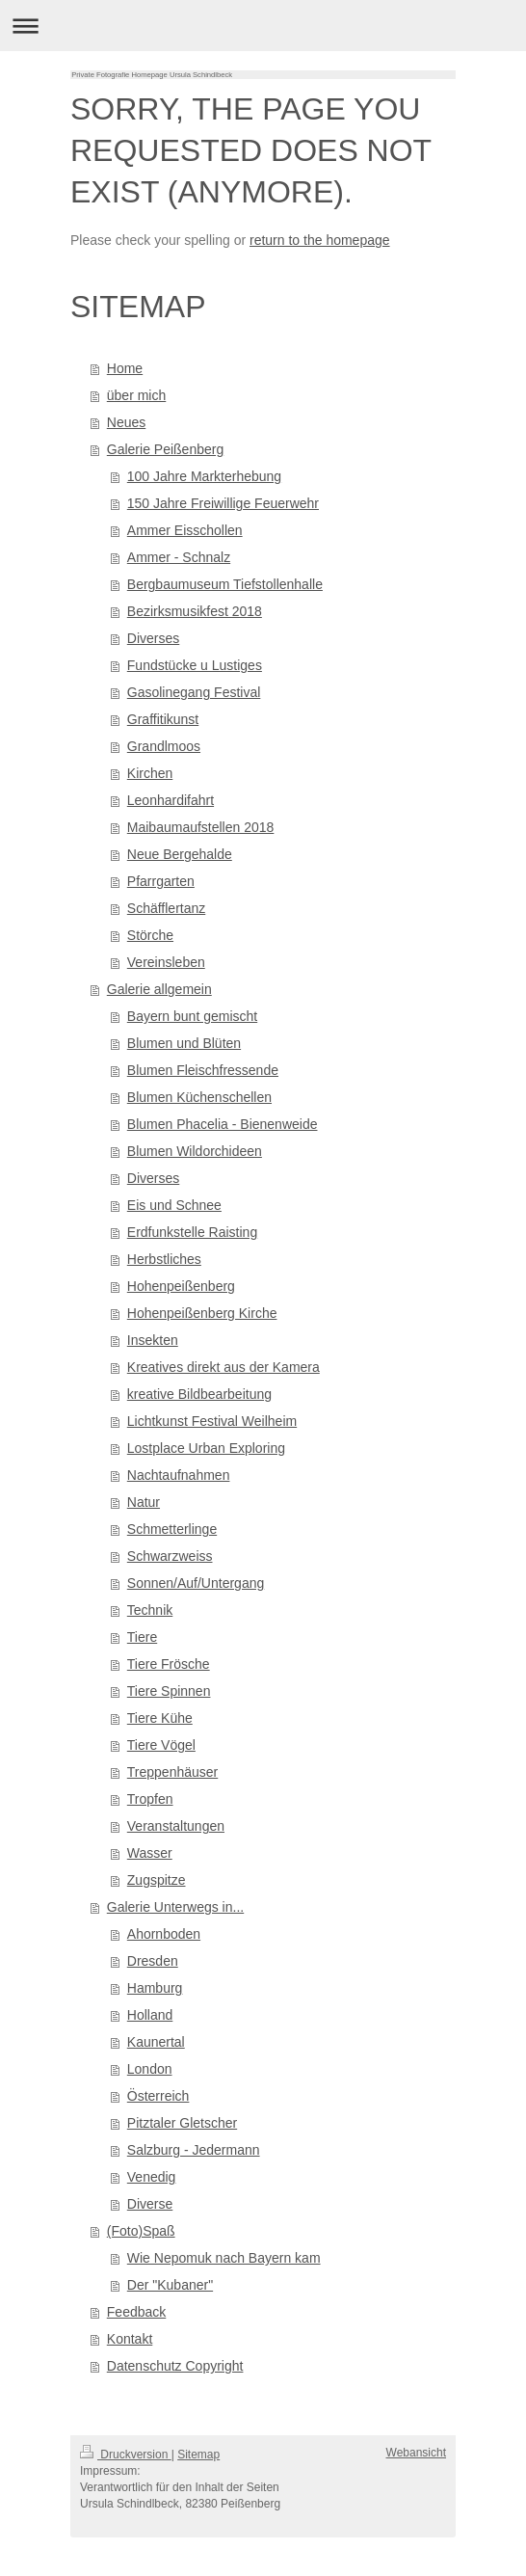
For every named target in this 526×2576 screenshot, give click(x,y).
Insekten (152, 1340)
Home (125, 368)
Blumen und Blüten (184, 1043)
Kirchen (149, 773)
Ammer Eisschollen (185, 530)
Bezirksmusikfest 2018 (194, 611)
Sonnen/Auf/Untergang (195, 1583)
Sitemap (198, 2454)
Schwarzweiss (170, 1556)
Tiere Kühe (160, 1718)
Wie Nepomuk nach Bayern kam (224, 2258)
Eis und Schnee (174, 1205)
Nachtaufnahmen (178, 1475)
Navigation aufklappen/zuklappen (263, 25)
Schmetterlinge (172, 1529)
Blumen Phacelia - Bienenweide (222, 1124)
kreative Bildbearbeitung (199, 1394)
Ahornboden (163, 1934)
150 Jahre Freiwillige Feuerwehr (223, 503)
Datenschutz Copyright (175, 2366)
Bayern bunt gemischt (192, 1016)
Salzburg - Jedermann (193, 2150)
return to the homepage (320, 240)
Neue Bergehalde (179, 854)
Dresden (152, 1961)
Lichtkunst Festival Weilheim (212, 1421)
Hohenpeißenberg (181, 1286)
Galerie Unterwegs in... (175, 1907)
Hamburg (155, 1988)
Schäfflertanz (166, 908)
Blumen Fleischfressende (202, 1070)
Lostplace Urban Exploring (206, 1448)
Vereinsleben (166, 962)
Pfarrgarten (161, 881)
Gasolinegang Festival (194, 692)
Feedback (136, 2312)
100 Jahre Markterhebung (204, 476)
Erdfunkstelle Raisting (192, 1232)
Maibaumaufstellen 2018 (201, 827)
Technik (149, 1610)
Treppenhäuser (172, 1772)
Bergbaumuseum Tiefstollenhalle (225, 584)
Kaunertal (156, 2042)
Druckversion (125, 2454)
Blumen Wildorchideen (194, 1151)
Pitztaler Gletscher (182, 2123)
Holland (149, 2015)
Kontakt (129, 2339)
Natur (143, 1502)
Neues (126, 422)
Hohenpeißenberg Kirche (202, 1313)
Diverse (149, 2204)
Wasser (149, 1853)
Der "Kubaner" (170, 2285)
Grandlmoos (163, 746)
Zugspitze (156, 1880)
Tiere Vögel (161, 1745)
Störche (150, 935)
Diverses (153, 638)
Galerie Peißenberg (165, 449)
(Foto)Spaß (141, 2231)
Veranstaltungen (175, 1826)
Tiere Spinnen (169, 1691)
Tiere (142, 1637)
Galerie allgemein (159, 989)
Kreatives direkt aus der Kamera (223, 1367)
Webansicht (416, 2452)
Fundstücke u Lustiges (194, 665)
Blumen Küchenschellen (199, 1097)
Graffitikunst (162, 719)
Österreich (158, 2096)
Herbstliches (164, 1259)
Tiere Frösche (168, 1664)
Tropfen (150, 1799)
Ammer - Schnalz (178, 557)
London (149, 2069)
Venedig (151, 2177)
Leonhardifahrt (170, 800)
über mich (136, 395)
